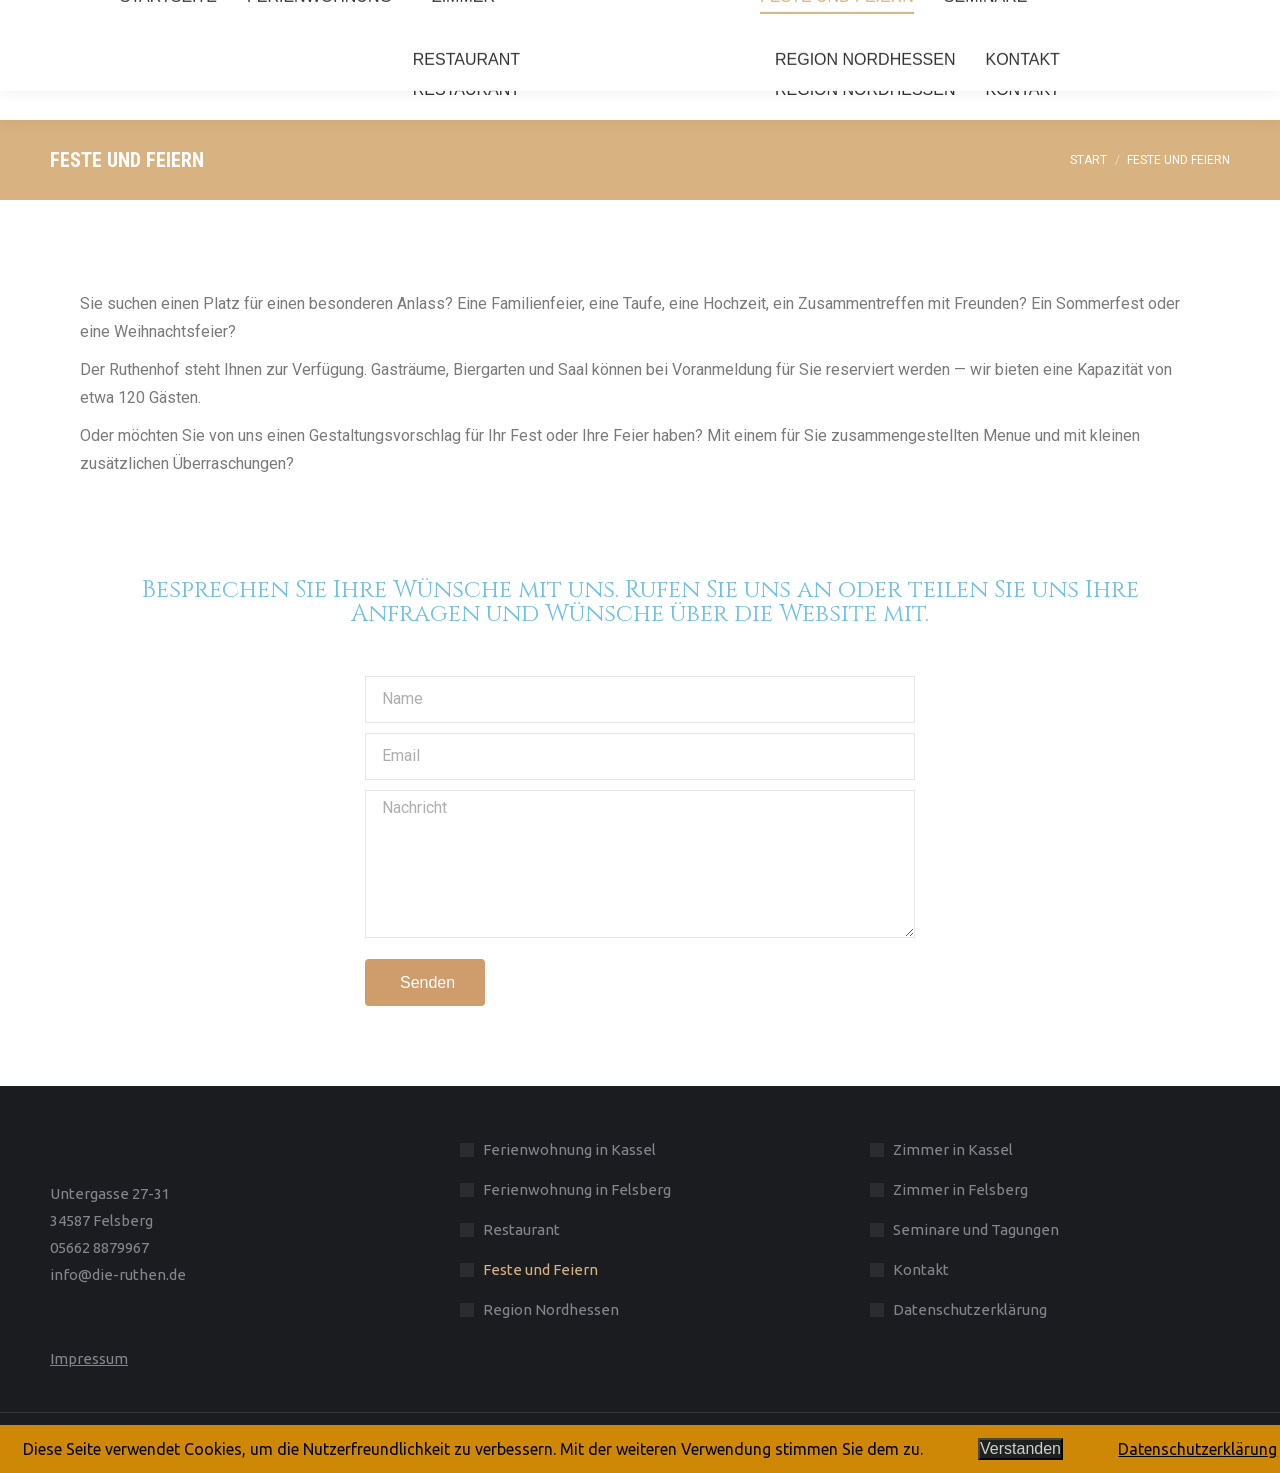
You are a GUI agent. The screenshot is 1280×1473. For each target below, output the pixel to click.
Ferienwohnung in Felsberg (577, 1189)
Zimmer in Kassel (953, 1149)
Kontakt (921, 1269)
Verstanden (1020, 1448)
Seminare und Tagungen (976, 1229)
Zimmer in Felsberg (960, 1189)
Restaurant (521, 1229)
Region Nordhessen (551, 1309)
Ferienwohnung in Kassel (569, 1149)
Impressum (89, 1358)
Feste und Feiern (540, 1269)
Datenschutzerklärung (970, 1309)
